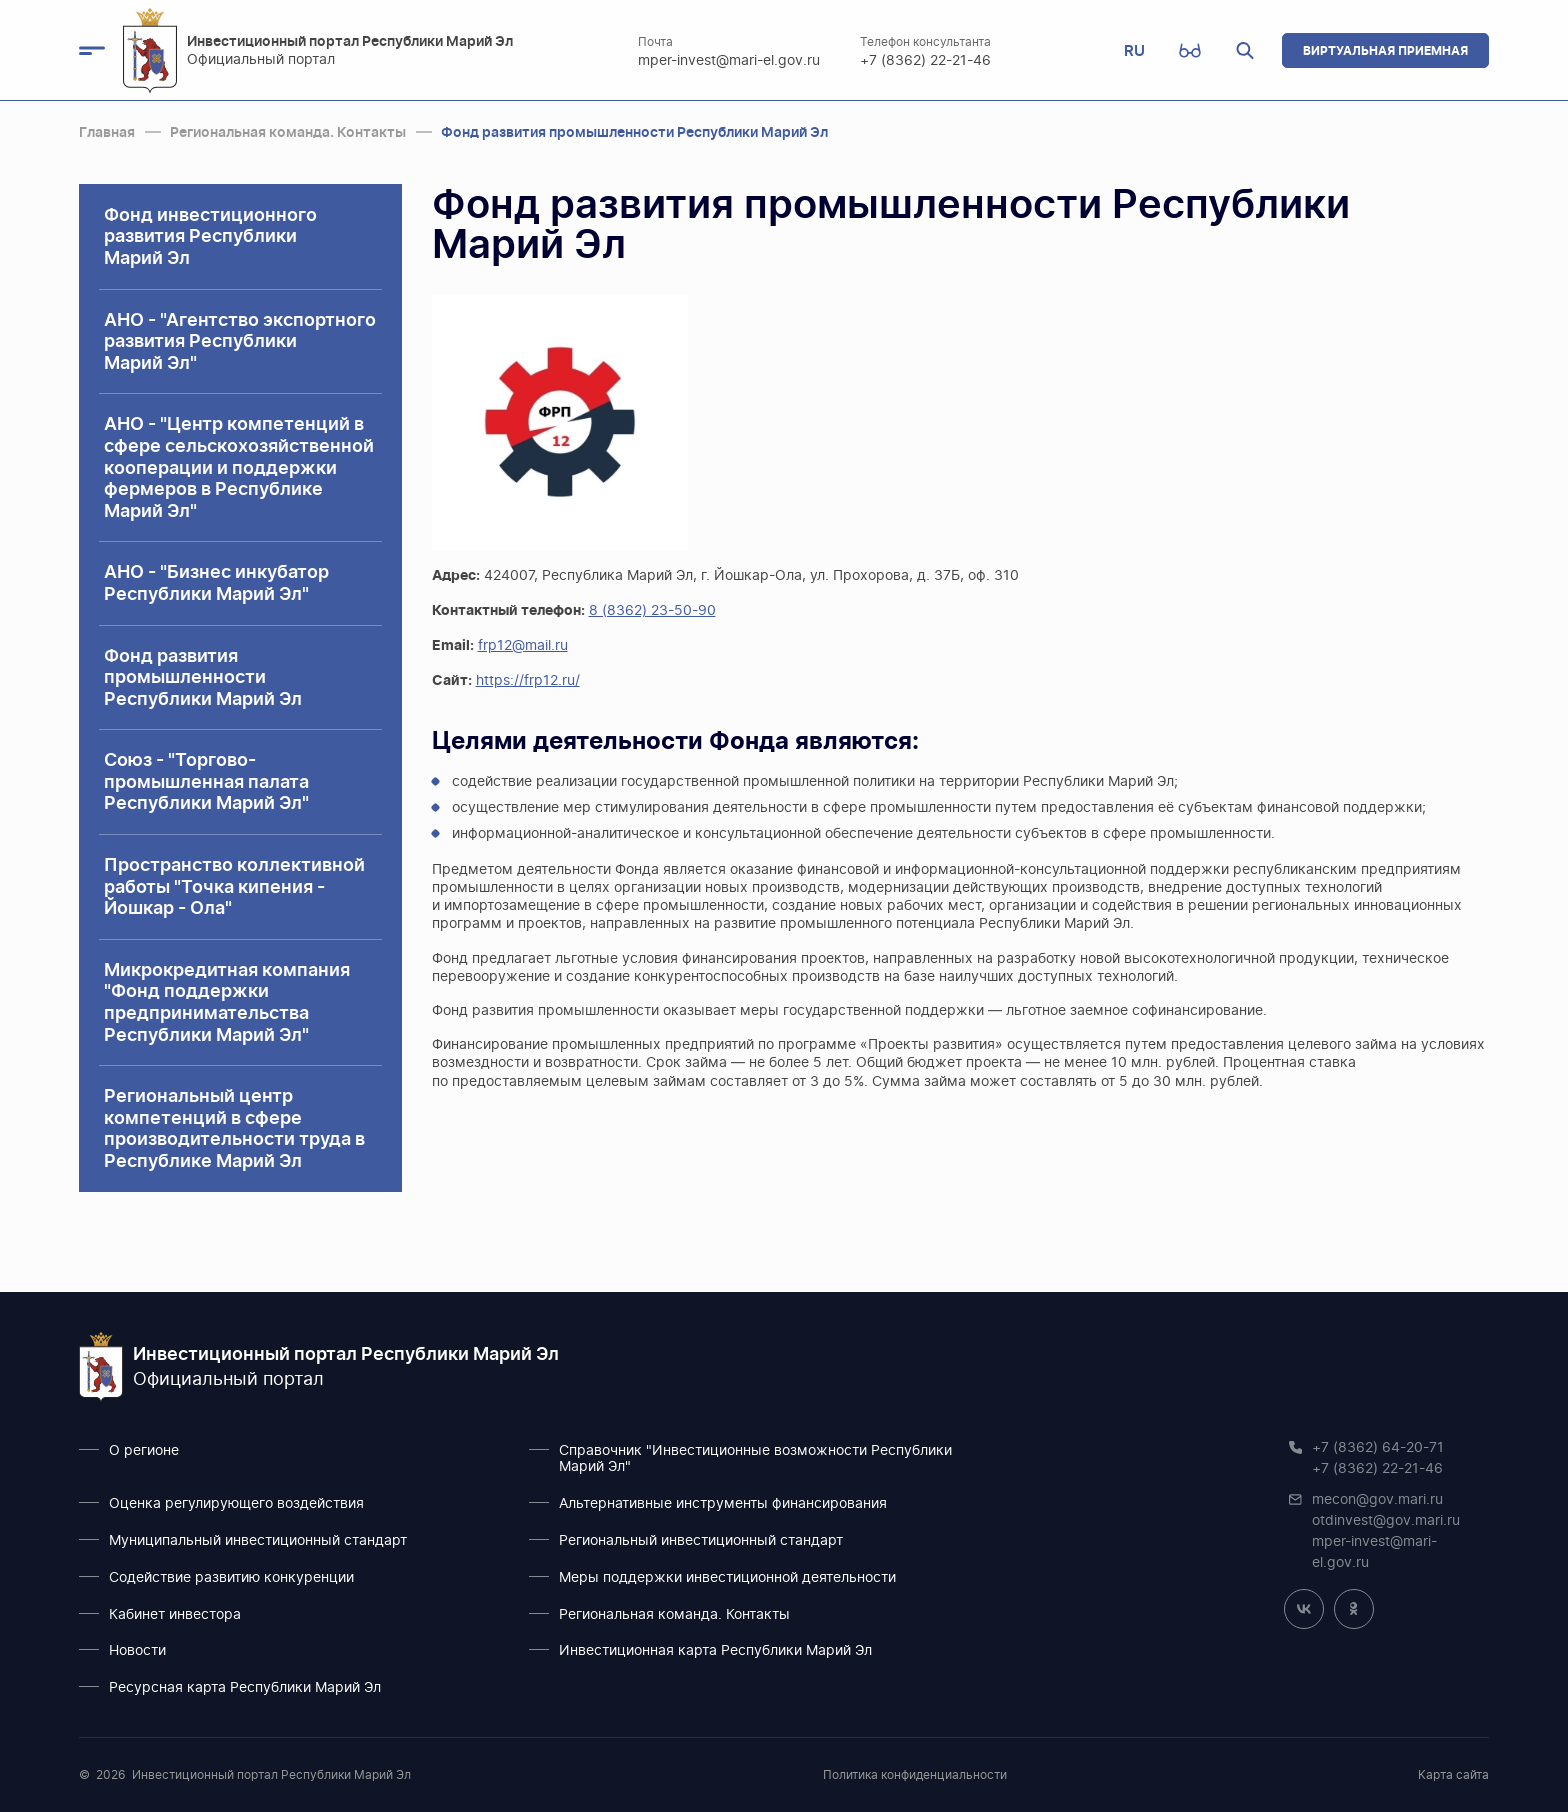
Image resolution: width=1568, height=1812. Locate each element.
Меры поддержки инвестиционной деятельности (727, 1578)
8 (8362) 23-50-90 (652, 611)
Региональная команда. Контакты (674, 1615)
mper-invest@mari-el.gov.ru (730, 61)
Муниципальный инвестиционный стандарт (258, 1541)
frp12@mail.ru (523, 646)
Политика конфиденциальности (915, 1775)
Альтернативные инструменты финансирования (723, 1504)
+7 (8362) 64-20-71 (1378, 1448)
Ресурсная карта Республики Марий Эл (245, 1688)
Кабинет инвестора (175, 1615)
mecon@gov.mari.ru (1377, 1500)
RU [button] (1134, 50)
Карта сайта (1453, 1775)
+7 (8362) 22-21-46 (926, 61)
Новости (137, 1651)
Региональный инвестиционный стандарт (701, 1541)
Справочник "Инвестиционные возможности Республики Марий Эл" (755, 1459)
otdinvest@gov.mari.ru (1386, 1521)
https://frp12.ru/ (528, 681)
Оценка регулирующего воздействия (236, 1504)
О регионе (144, 1451)
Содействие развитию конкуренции (231, 1578)
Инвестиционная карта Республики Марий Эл (715, 1651)
